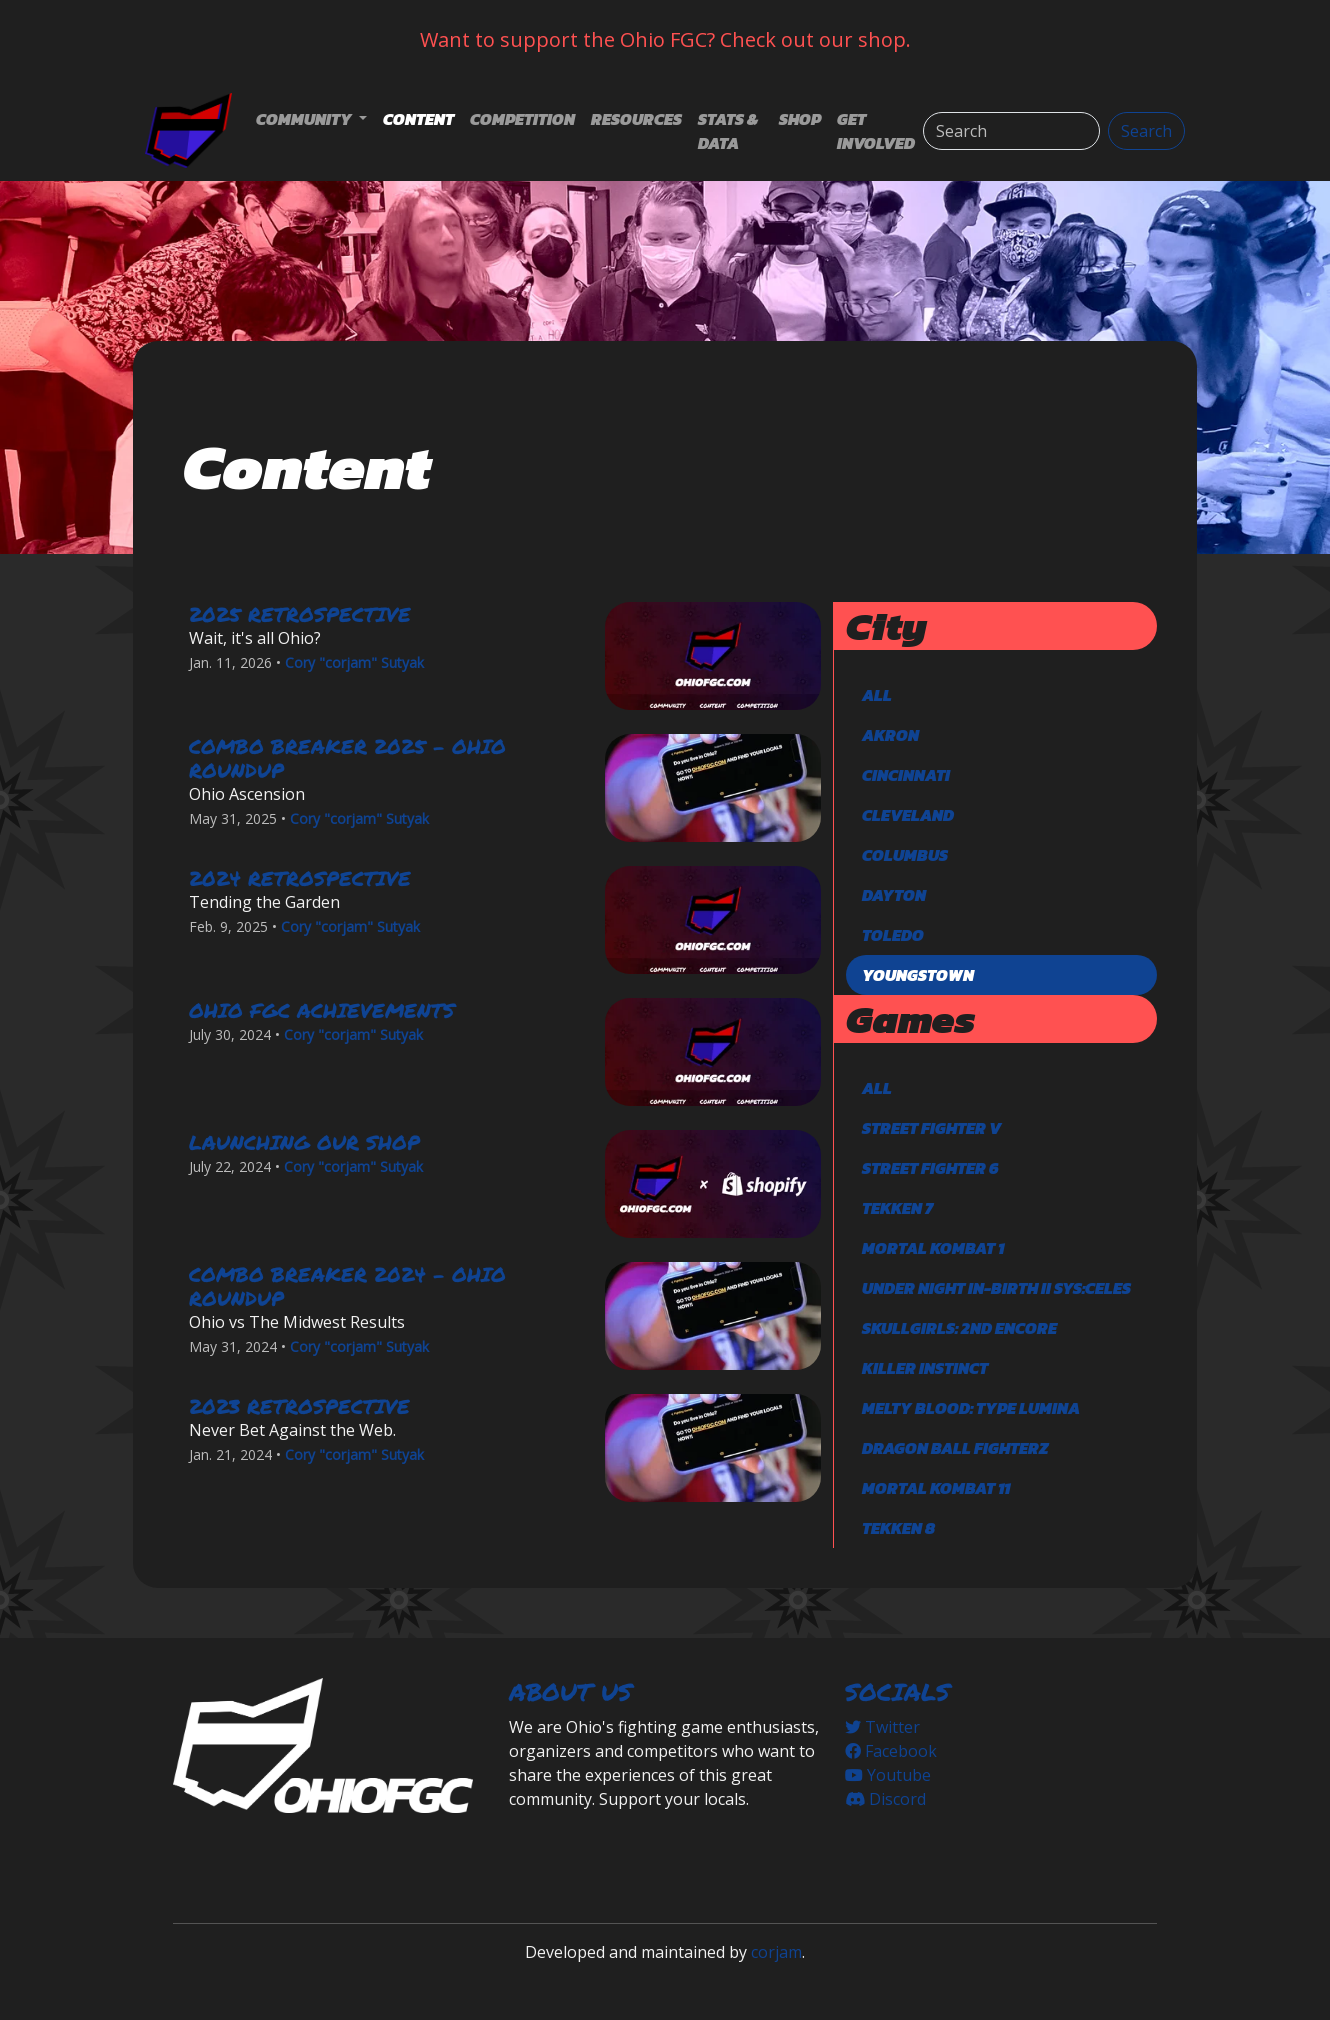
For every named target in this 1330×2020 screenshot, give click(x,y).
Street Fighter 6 (930, 1168)
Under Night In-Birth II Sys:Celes (996, 1288)
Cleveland (908, 815)
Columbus (905, 855)
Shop (800, 119)
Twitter (882, 1727)
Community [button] (305, 119)
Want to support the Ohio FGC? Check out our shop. (665, 39)
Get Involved (876, 131)
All (877, 695)
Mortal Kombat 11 (936, 1488)
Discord (885, 1799)
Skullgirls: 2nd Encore (959, 1328)
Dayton (894, 895)
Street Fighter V (931, 1128)
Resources (636, 119)
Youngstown (918, 975)
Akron (890, 735)
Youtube (888, 1775)
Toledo (893, 935)
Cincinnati (906, 775)
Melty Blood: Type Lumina (971, 1408)
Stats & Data (728, 131)
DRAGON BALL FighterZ (955, 1448)
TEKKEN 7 (897, 1208)
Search (1146, 131)
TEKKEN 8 (898, 1528)
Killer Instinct (925, 1368)
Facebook (891, 1751)
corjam (776, 1952)
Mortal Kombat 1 (933, 1248)
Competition (522, 119)
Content (418, 119)
